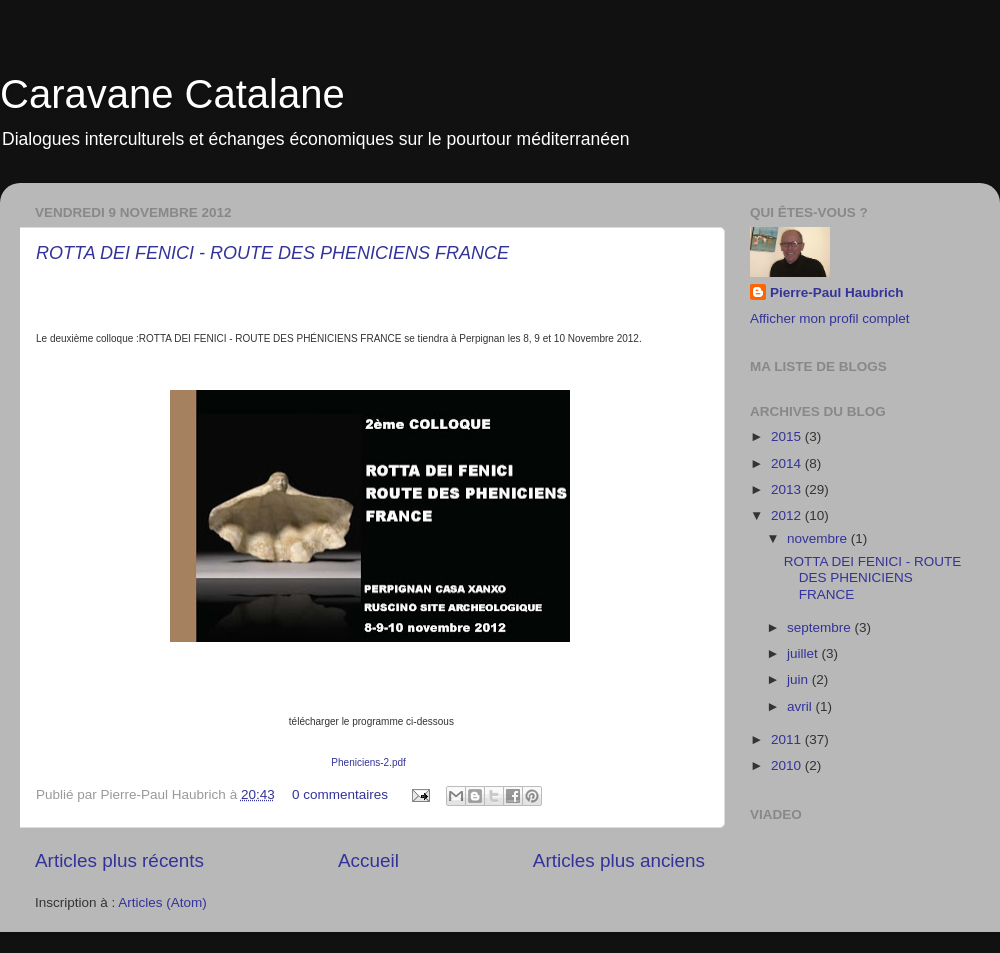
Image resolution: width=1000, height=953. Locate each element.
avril (801, 706)
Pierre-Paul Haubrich (837, 292)
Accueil (368, 860)
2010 (788, 765)
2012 (788, 515)
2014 (788, 463)
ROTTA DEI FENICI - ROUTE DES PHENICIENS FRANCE (272, 253)
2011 (788, 739)
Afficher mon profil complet (830, 318)
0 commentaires (340, 794)
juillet (804, 653)
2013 (788, 489)
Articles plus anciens (619, 860)
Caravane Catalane (172, 94)
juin (799, 679)
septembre (821, 627)
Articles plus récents (119, 860)
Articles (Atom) (162, 902)
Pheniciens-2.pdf (368, 762)
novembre (819, 538)
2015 (788, 436)
